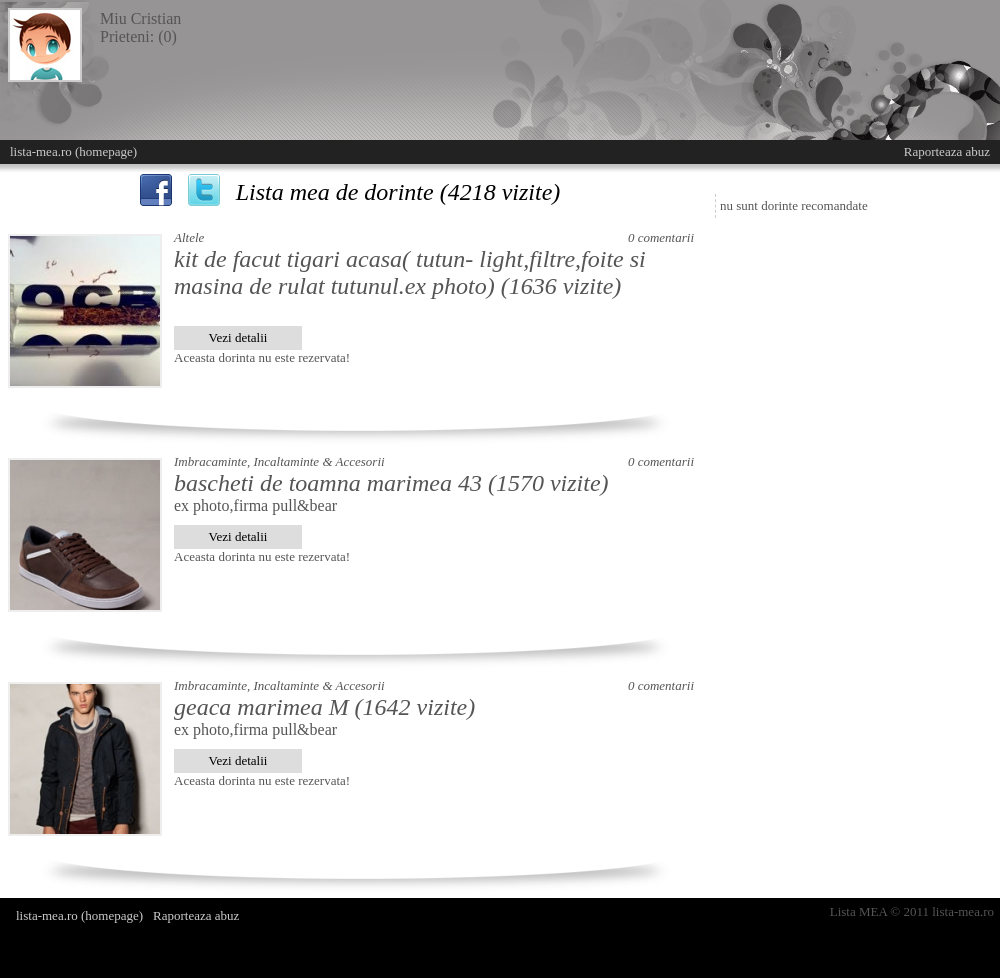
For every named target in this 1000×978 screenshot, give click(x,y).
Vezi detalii (238, 337)
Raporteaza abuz (947, 151)
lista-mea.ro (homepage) (73, 151)
